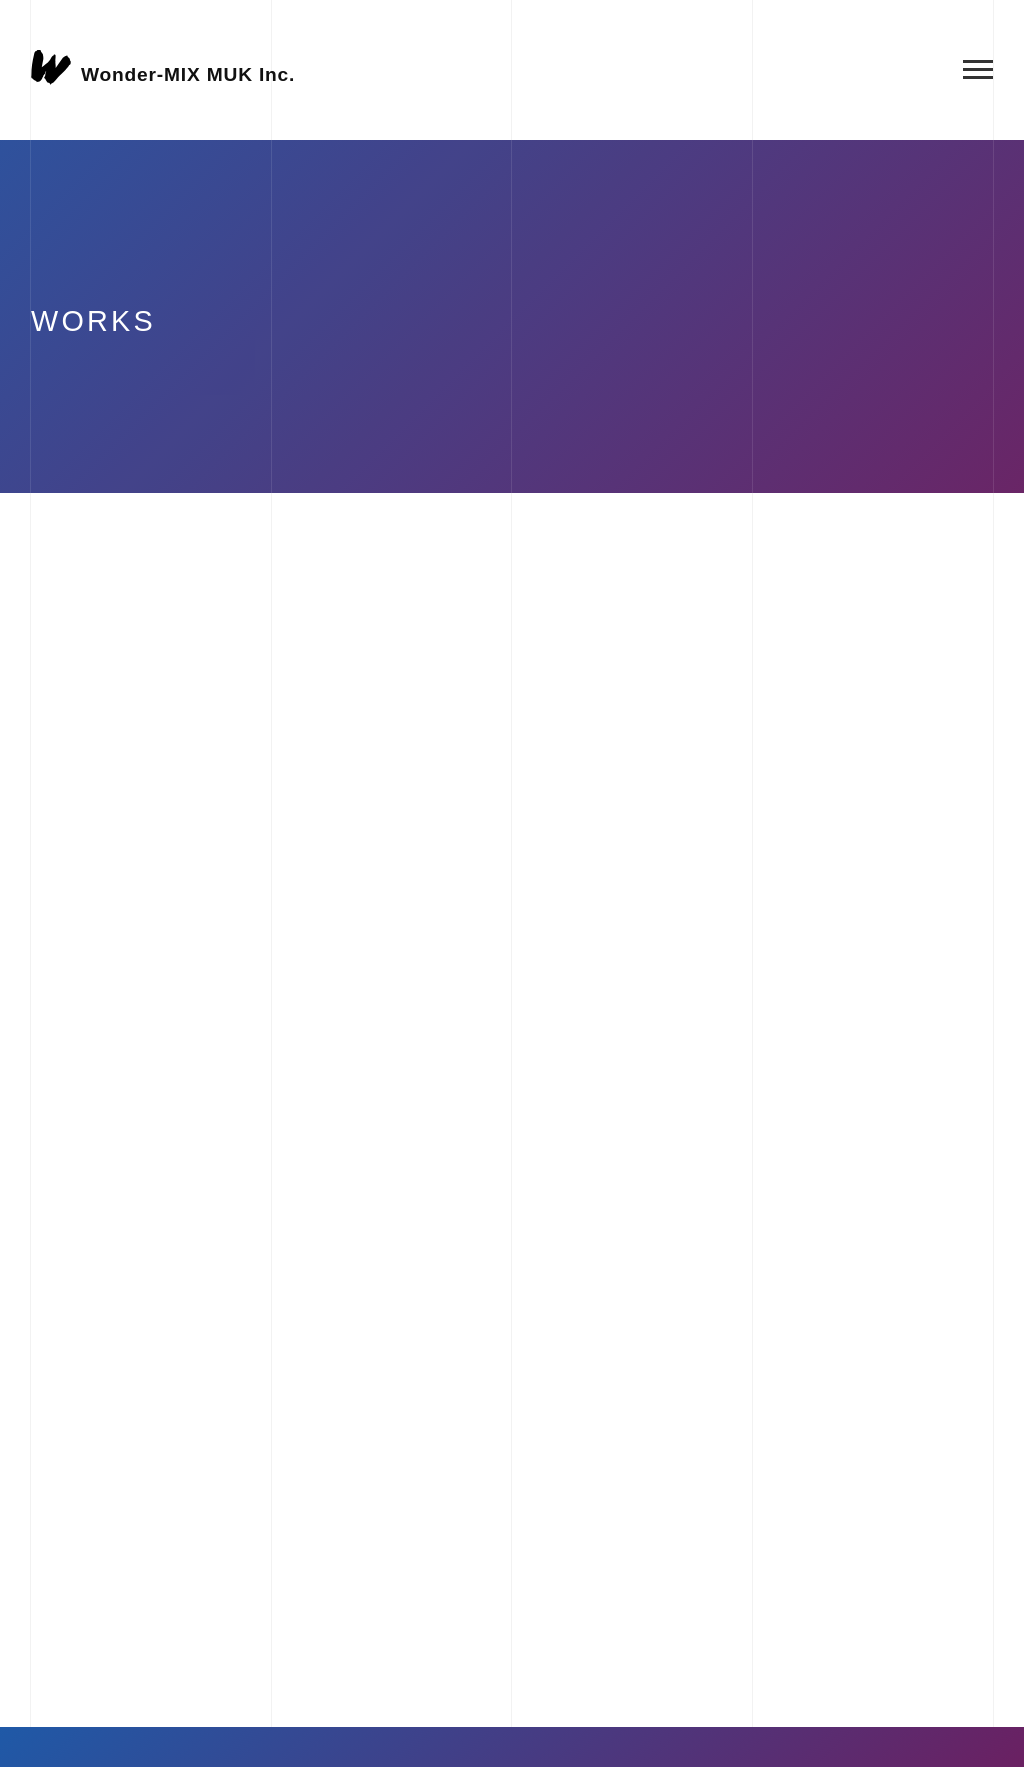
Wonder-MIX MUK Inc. (188, 74)
